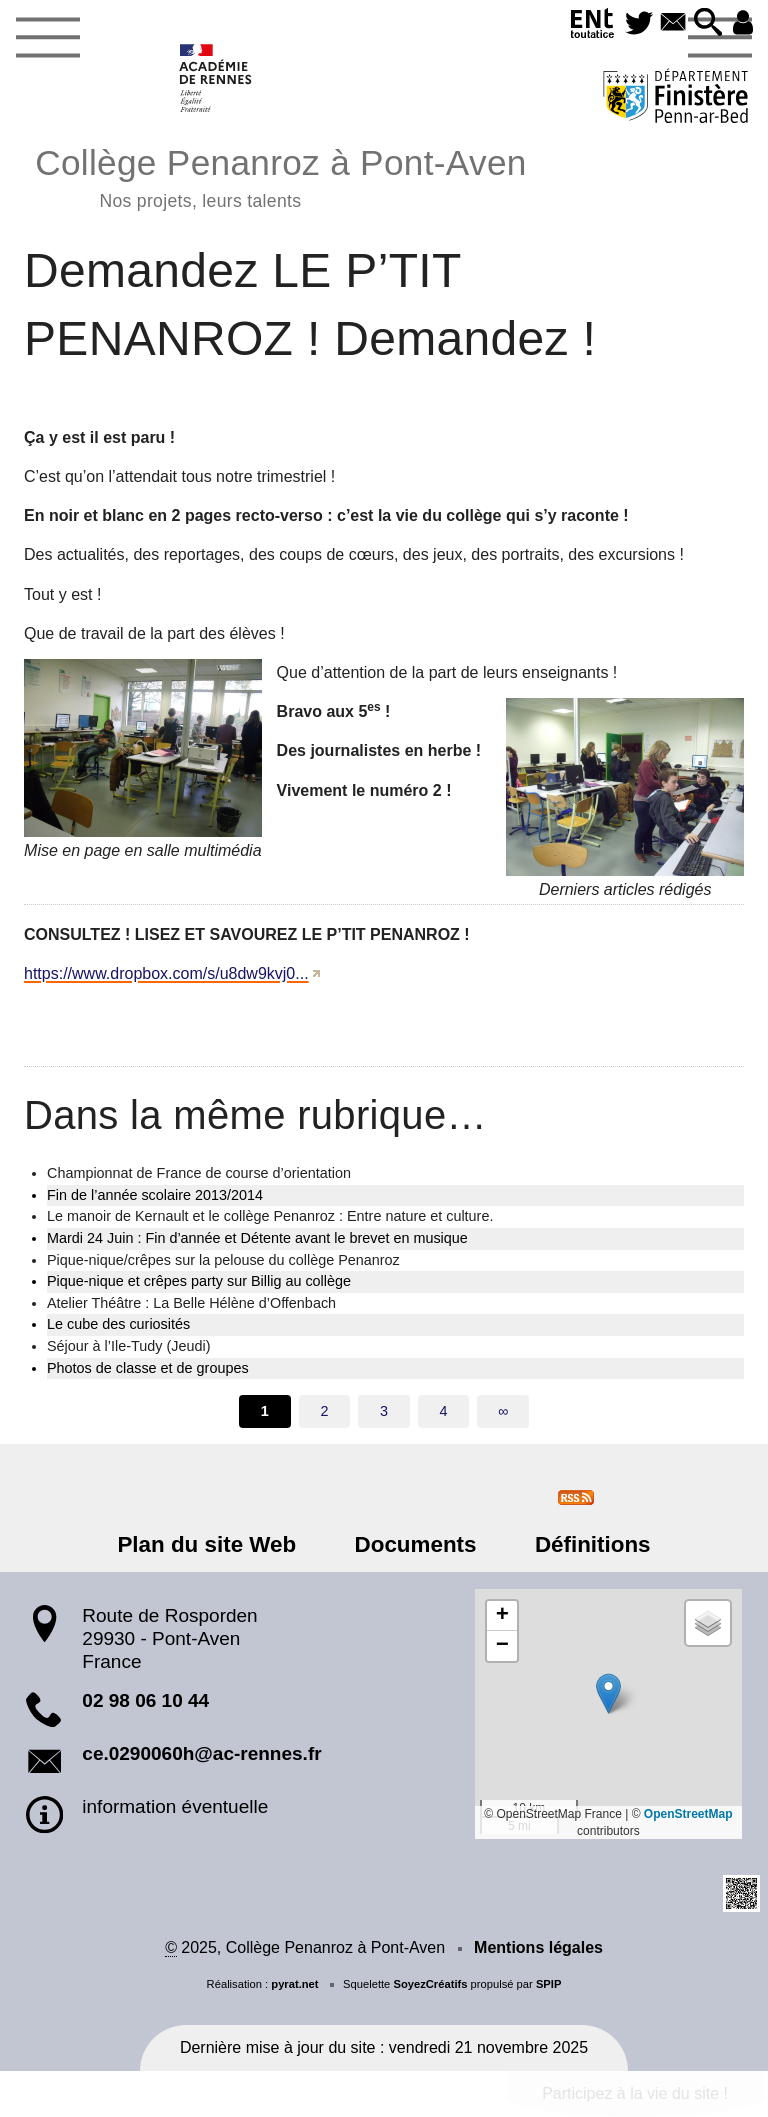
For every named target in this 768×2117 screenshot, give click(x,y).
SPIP (549, 1984)
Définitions (586, 1544)
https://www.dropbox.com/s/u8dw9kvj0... (166, 973)
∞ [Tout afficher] (503, 1411)
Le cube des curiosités (118, 1324)
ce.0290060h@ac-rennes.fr (201, 1753)
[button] (706, 23)
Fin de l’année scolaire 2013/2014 (155, 1195)
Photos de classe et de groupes (148, 1368)
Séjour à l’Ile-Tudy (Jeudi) (128, 1346)
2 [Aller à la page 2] (324, 1411)
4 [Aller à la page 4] (444, 1411)
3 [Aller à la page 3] (384, 1411)
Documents (416, 1544)
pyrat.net (294, 1984)
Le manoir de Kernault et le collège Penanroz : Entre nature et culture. (270, 1216)
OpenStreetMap (688, 1814)
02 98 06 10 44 (145, 1700)
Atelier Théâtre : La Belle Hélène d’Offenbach (191, 1303)
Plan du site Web (214, 1544)
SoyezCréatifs (430, 1984)
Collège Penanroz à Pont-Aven (280, 175)
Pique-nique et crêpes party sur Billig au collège (199, 1281)
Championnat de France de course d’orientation (199, 1173)
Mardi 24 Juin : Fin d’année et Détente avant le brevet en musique (257, 1238)
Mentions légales (538, 1947)
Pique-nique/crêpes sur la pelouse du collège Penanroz (223, 1260)
